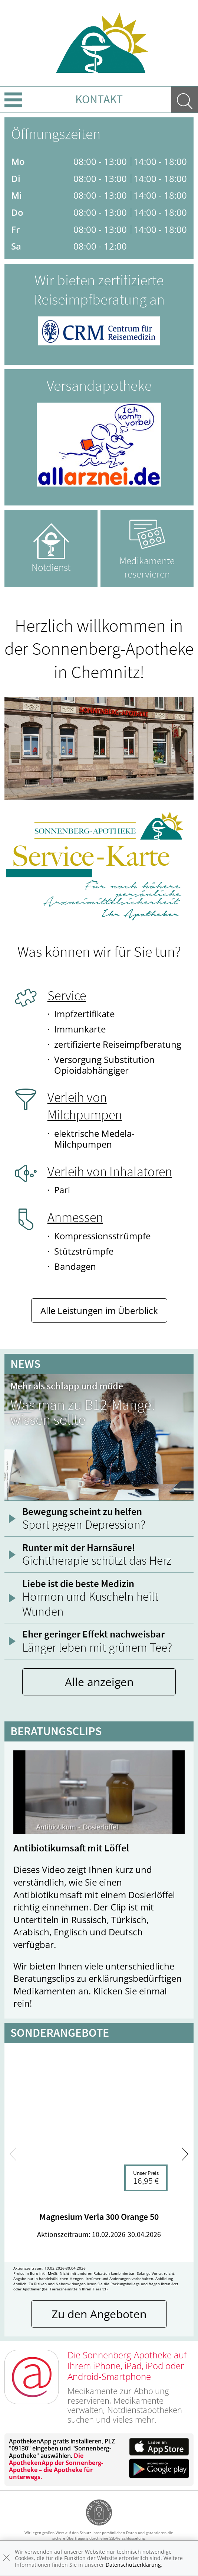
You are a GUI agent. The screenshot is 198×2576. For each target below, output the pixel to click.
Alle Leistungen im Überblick (99, 1310)
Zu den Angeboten (99, 2314)
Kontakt (99, 99)
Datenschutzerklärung (133, 2564)
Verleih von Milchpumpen (84, 1106)
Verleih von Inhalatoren (109, 1171)
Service (66, 995)
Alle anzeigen (99, 1681)
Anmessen (75, 1217)
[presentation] (13, 2154)
